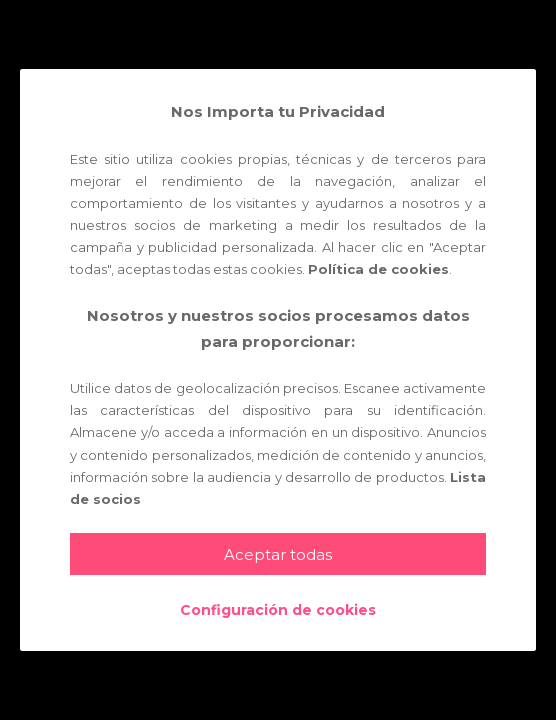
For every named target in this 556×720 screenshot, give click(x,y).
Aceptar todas (278, 554)
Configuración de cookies (278, 610)
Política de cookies (378, 269)
